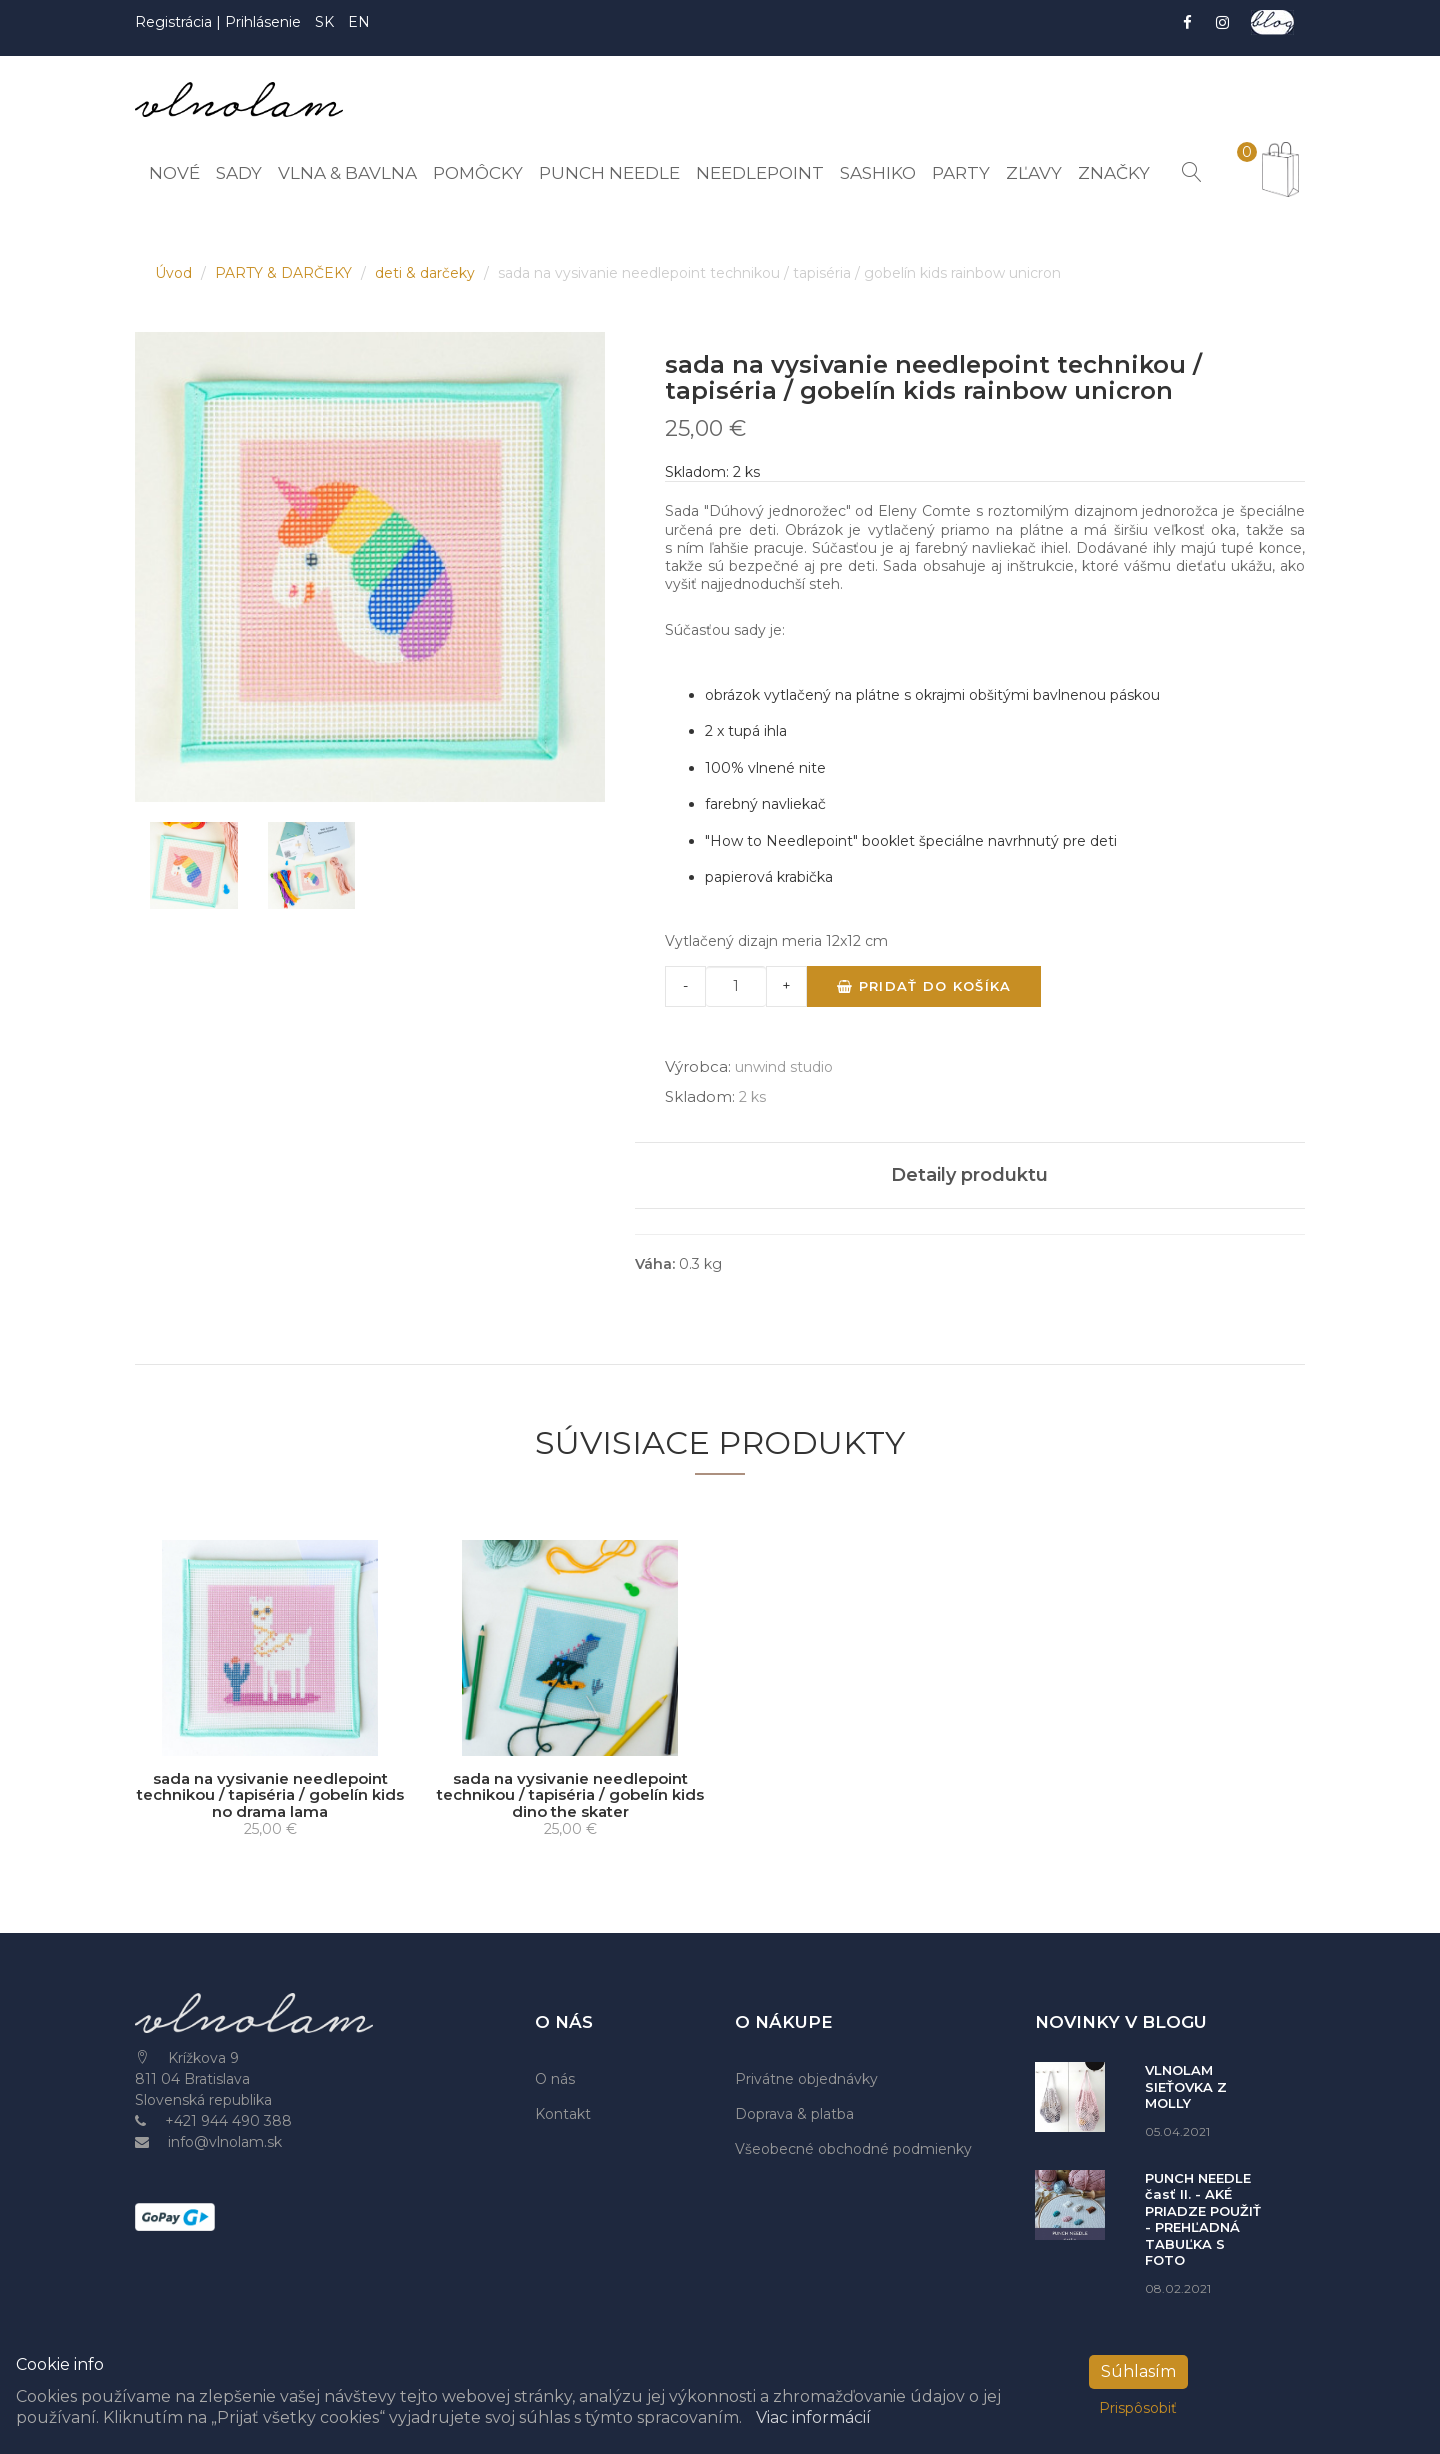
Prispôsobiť (1138, 2408)
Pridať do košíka (924, 986)
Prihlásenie (263, 22)
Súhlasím (1138, 2371)
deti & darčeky (427, 273)
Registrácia (175, 22)
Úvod (175, 273)
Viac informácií (813, 2417)
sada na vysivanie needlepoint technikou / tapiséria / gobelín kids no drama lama (270, 1795)
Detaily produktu (969, 1175)
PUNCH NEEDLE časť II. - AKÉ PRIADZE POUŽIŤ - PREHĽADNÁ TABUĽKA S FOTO (1203, 2219)
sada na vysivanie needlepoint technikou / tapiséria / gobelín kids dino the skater (570, 1795)
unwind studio (784, 1067)
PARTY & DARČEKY (285, 273)
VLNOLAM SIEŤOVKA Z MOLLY (1186, 2086)
